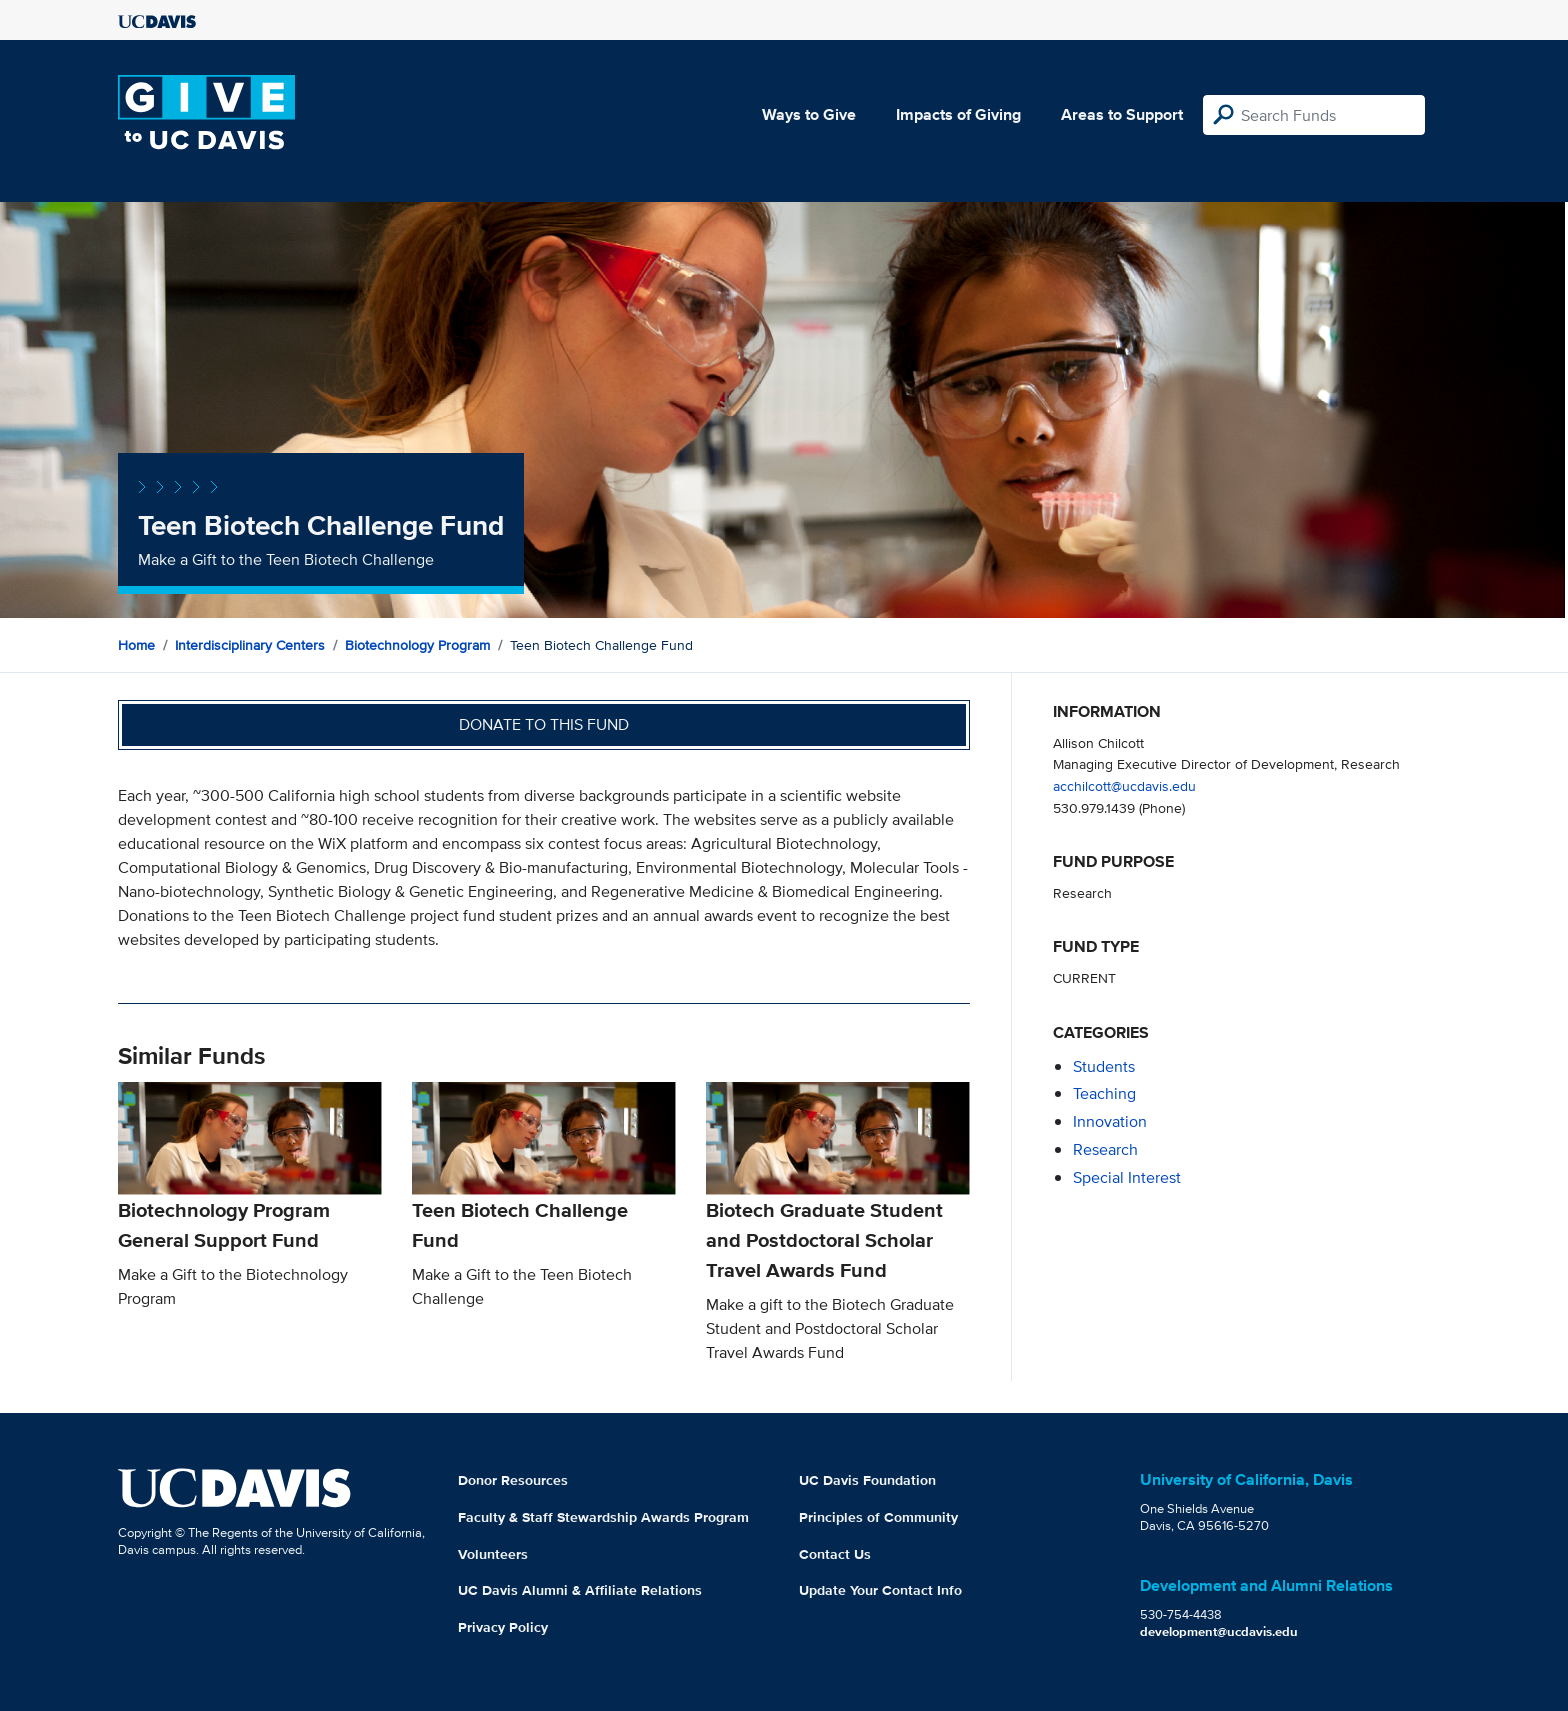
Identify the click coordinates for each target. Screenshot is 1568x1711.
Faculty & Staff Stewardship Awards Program (603, 1517)
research (1105, 1149)
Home (136, 645)
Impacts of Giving (958, 114)
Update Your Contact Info (880, 1590)
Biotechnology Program (417, 645)
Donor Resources (513, 1480)
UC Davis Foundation (867, 1480)
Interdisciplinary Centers (250, 645)
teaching (1104, 1093)
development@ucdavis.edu (1219, 1631)
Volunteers (493, 1554)
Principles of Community (878, 1517)
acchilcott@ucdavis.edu (1124, 785)
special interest (1127, 1177)
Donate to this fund (544, 724)
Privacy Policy (503, 1627)
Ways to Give (809, 114)
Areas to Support (1122, 114)
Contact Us (835, 1554)
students (1104, 1066)
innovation (1110, 1121)
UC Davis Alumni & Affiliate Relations (580, 1590)
